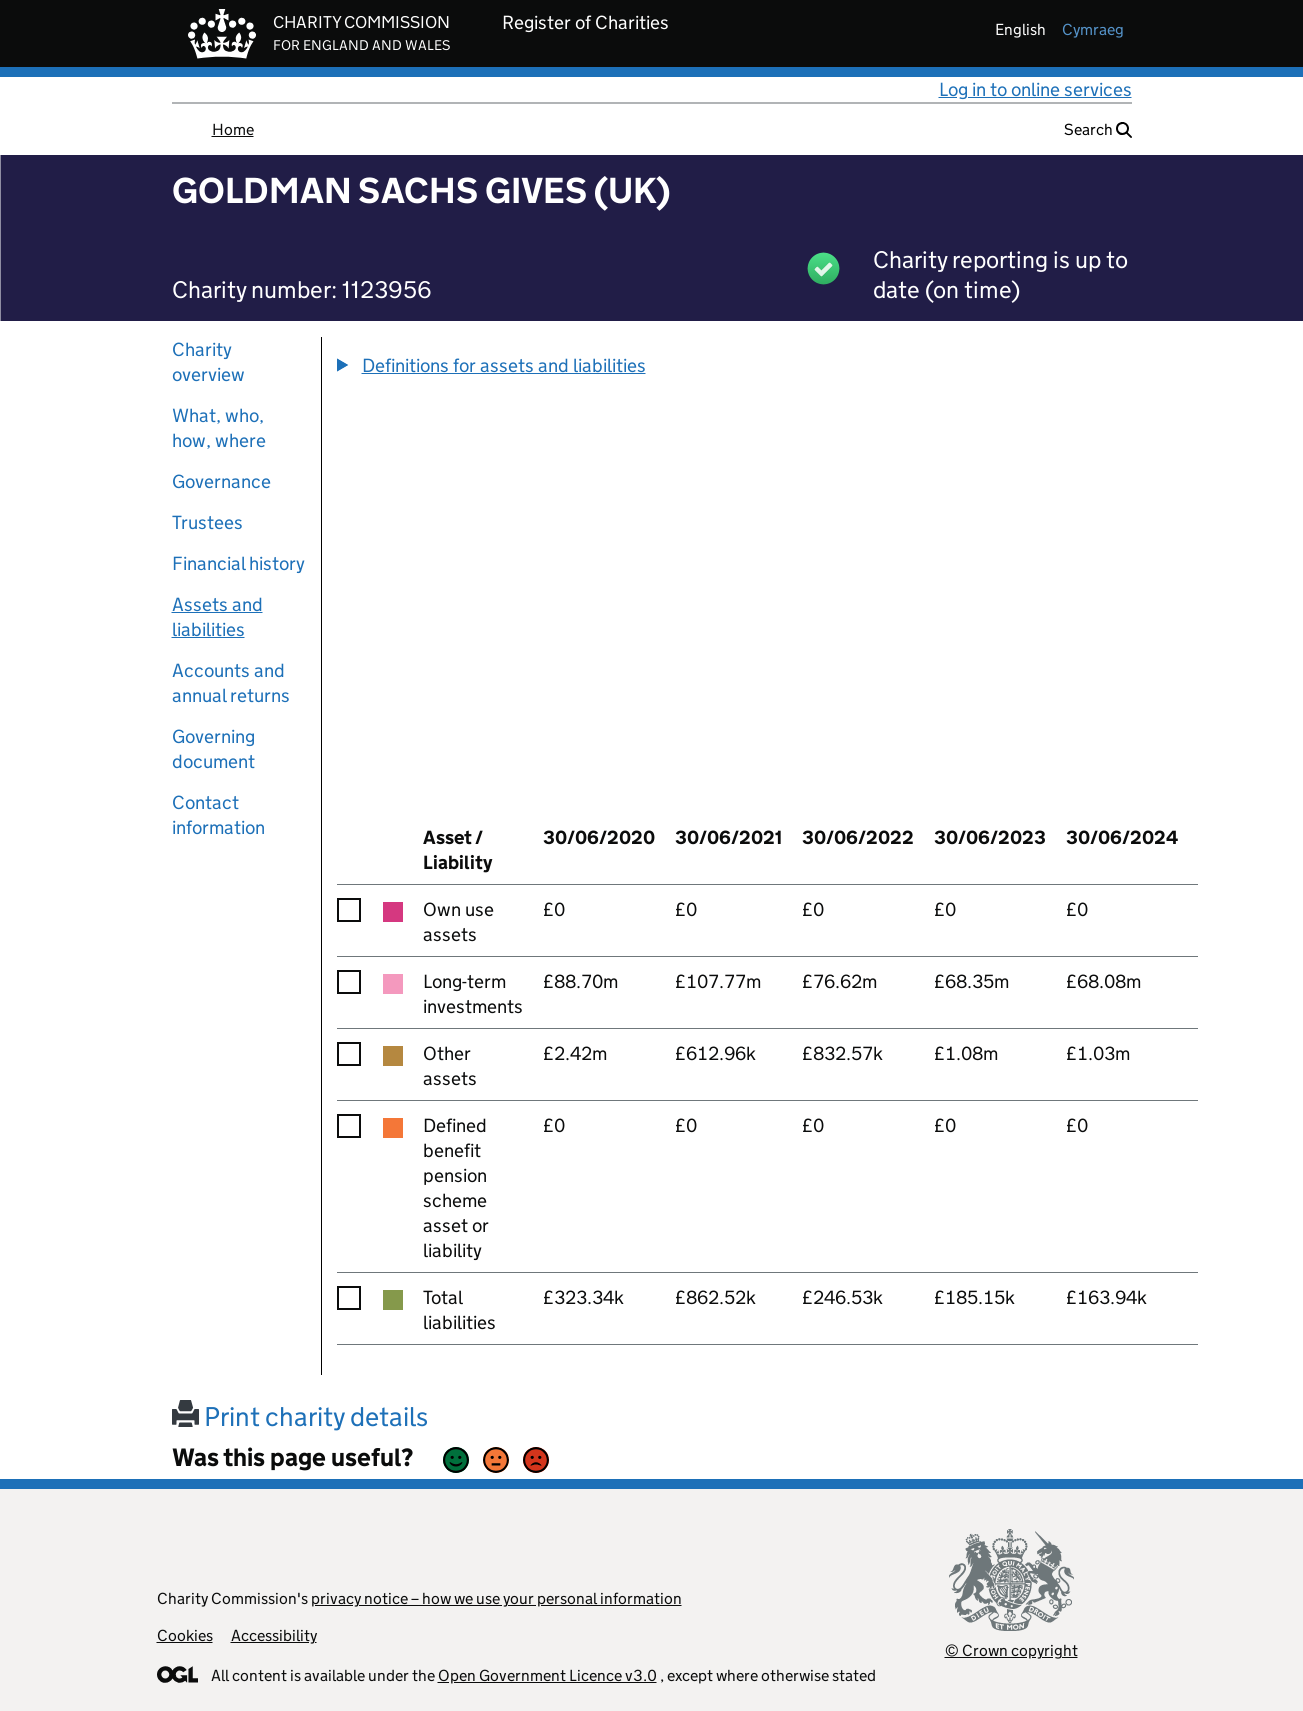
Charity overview (208, 362)
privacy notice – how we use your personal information (496, 1598)
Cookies (185, 1635)
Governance (221, 481)
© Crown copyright (1011, 1650)
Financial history (238, 563)
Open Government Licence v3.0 (547, 1675)
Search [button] (1098, 129)
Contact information (218, 815)
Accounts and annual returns (231, 683)
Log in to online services (1035, 89)
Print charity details (300, 1416)
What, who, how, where (219, 428)
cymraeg (1093, 29)
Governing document (213, 749)
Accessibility (274, 1635)
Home (233, 129)
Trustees (207, 522)
